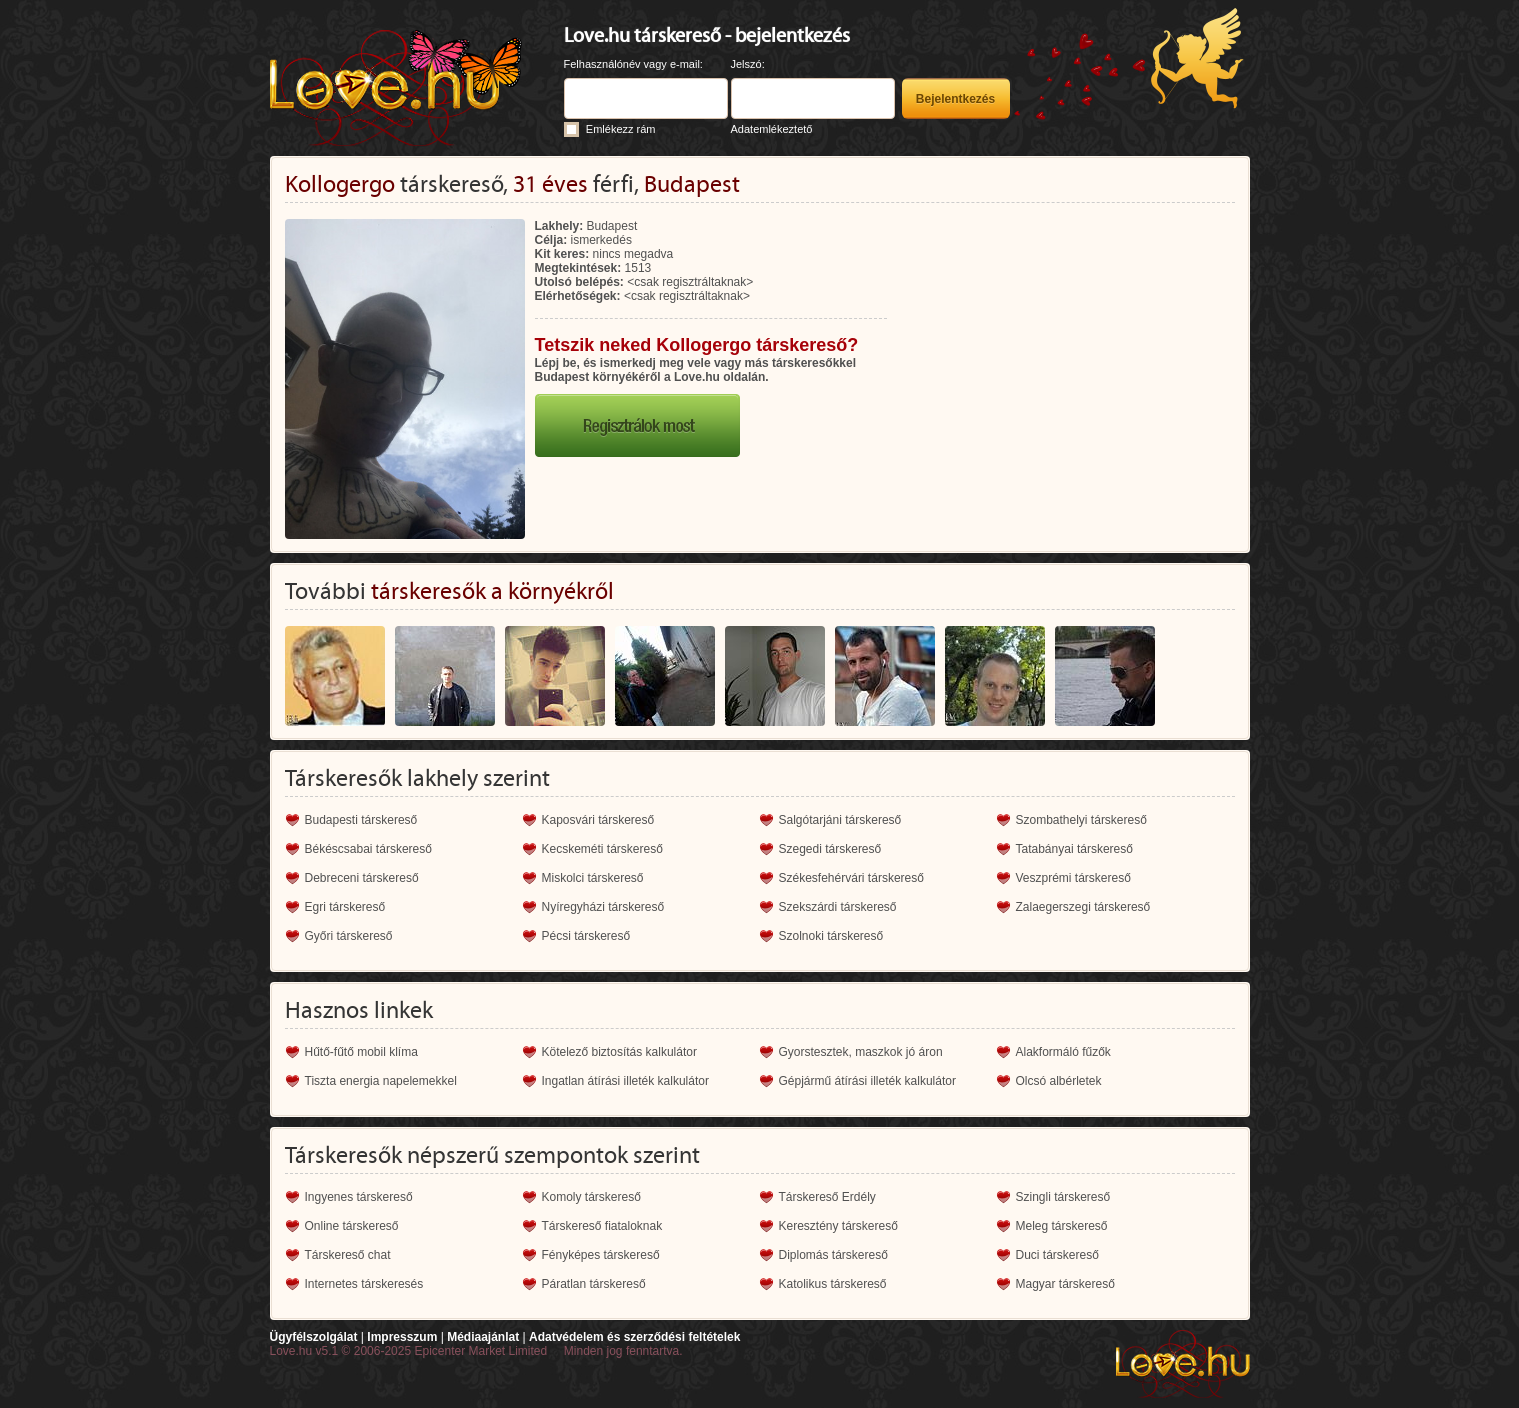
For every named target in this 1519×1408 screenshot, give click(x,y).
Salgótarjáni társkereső (840, 820)
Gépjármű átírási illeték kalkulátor (867, 1081)
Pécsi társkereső (586, 936)
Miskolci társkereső (593, 878)
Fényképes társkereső (601, 1255)
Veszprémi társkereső (1073, 878)
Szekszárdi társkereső (838, 907)
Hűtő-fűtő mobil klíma (361, 1052)
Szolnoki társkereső (831, 936)
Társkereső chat (348, 1255)
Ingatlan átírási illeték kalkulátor (625, 1081)
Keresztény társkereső (838, 1226)
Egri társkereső (345, 907)
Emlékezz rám (621, 129)
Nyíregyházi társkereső (603, 907)
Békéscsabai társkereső (368, 849)
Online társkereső (352, 1226)
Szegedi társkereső (830, 849)
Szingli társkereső (1063, 1197)
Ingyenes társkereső (359, 1197)
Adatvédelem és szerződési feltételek (634, 1337)
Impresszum (402, 1337)
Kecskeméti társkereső (602, 849)
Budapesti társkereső (361, 820)
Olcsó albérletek (1059, 1081)
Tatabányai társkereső (1074, 849)
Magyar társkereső (1065, 1284)
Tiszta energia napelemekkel (381, 1081)
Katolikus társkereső (833, 1284)
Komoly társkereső (591, 1197)
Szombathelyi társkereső (1081, 820)
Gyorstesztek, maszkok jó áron (861, 1052)
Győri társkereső (349, 936)
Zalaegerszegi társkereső (1083, 907)
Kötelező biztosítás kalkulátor (619, 1052)
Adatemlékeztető (772, 129)
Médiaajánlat (483, 1337)
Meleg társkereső (1062, 1226)
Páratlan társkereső (594, 1284)
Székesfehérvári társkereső (851, 878)
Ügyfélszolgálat (314, 1337)
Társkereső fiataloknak (602, 1226)
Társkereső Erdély (827, 1197)
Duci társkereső (1057, 1255)
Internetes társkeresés (364, 1284)
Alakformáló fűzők (1063, 1052)
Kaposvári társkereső (598, 820)
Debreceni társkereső (362, 878)
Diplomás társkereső (833, 1255)
